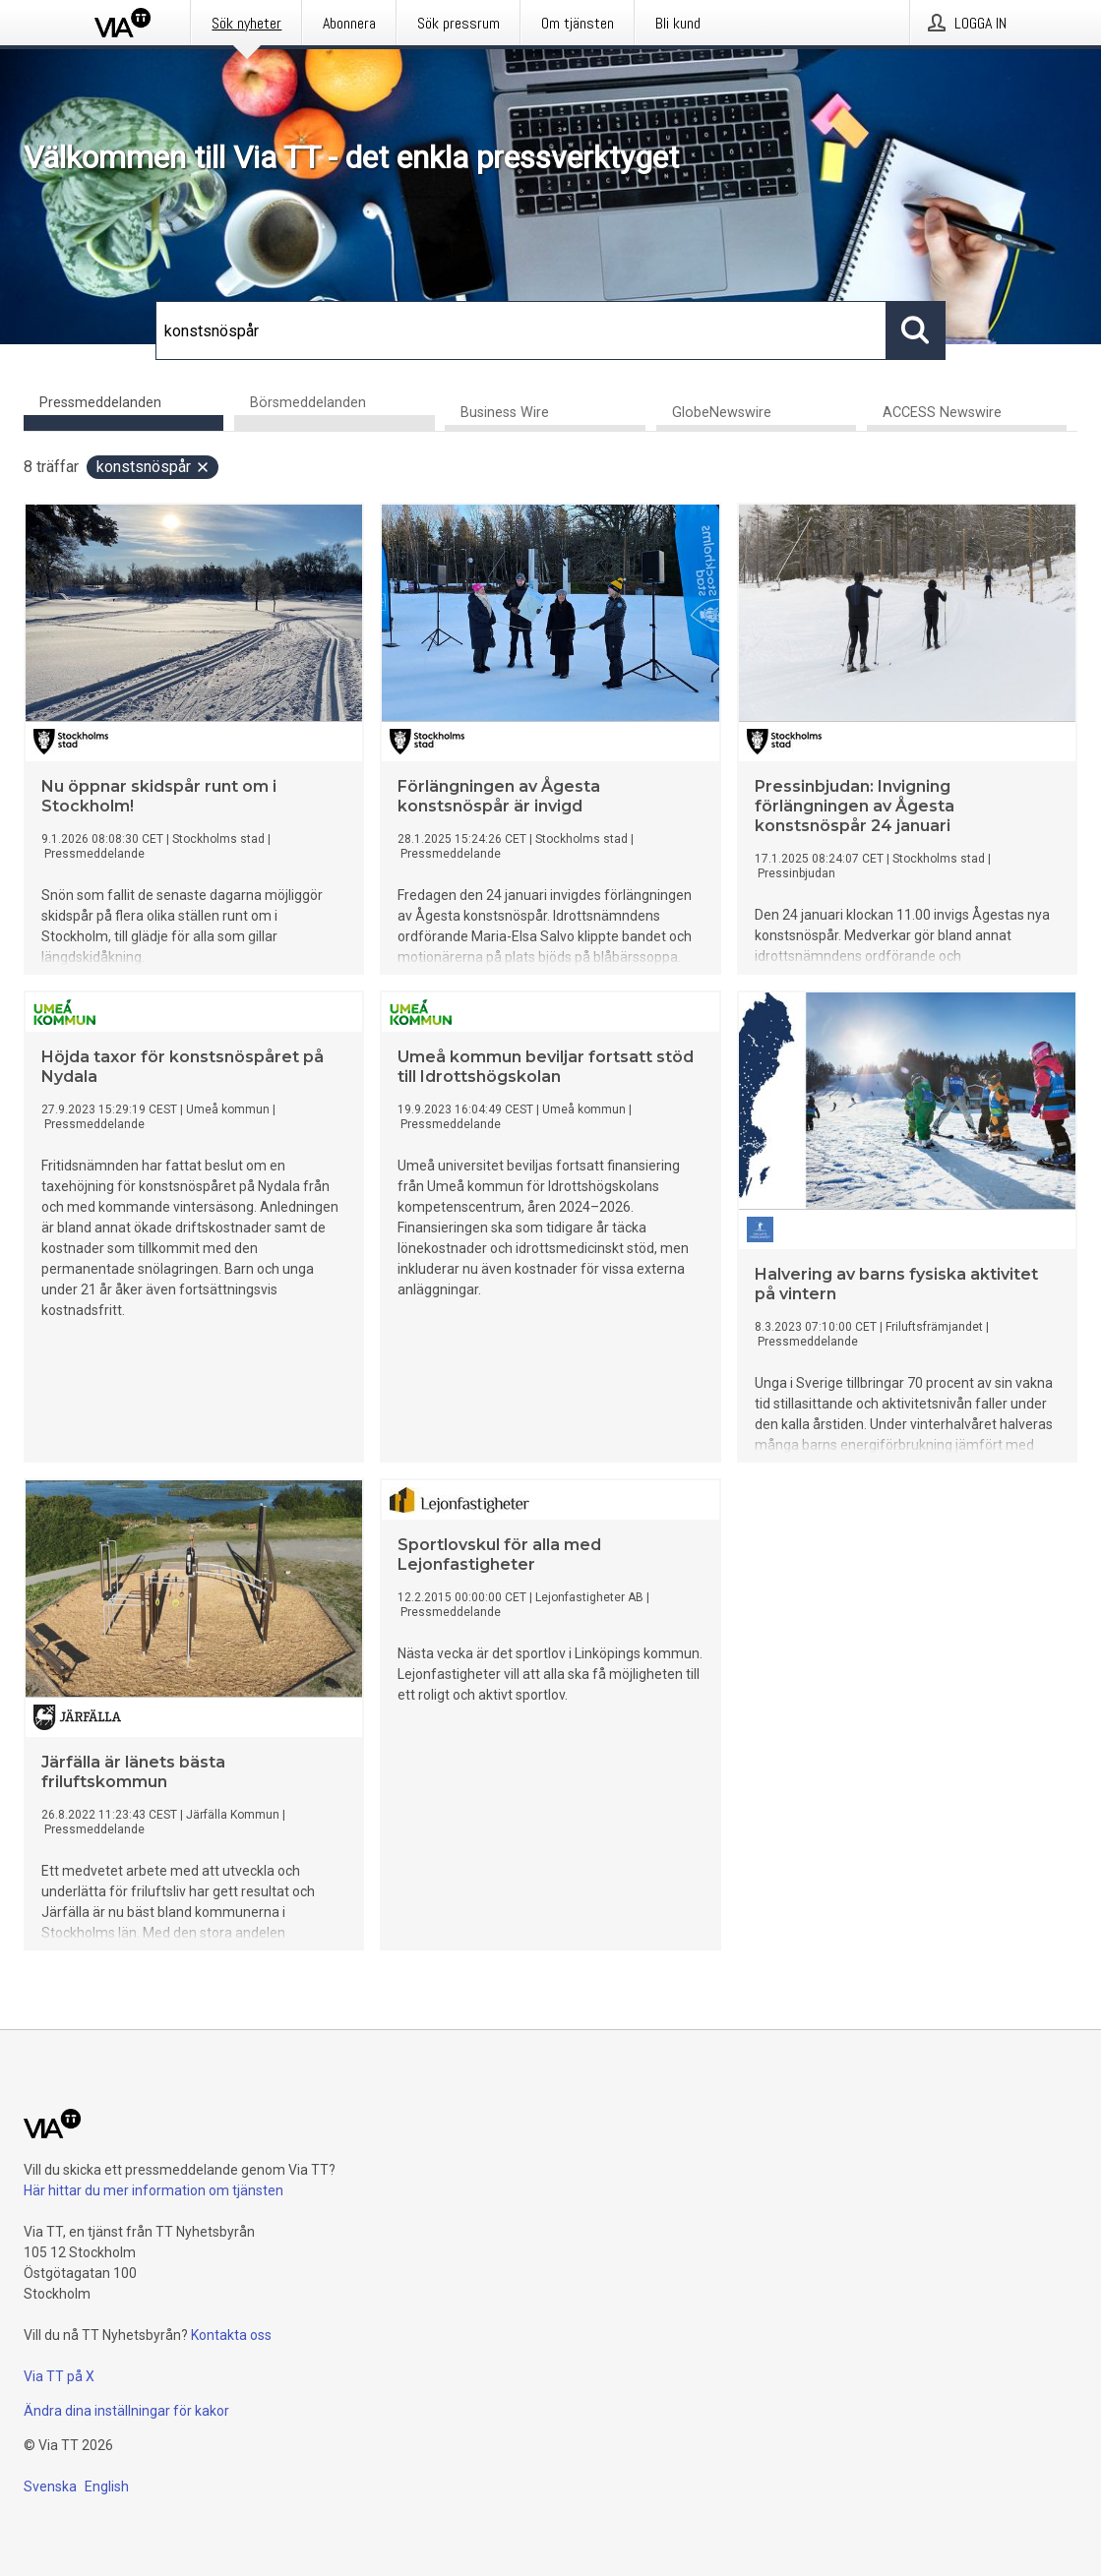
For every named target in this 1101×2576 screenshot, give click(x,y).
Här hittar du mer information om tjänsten (153, 2190)
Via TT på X (59, 2376)
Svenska (50, 2486)
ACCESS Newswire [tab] (942, 412)
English (107, 2486)
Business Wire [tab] (504, 412)
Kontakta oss (231, 2335)
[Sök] (521, 330)
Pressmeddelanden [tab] (100, 402)
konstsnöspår (153, 466)
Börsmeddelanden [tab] (308, 402)
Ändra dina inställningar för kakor (126, 2411)
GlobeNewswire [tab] (721, 412)
